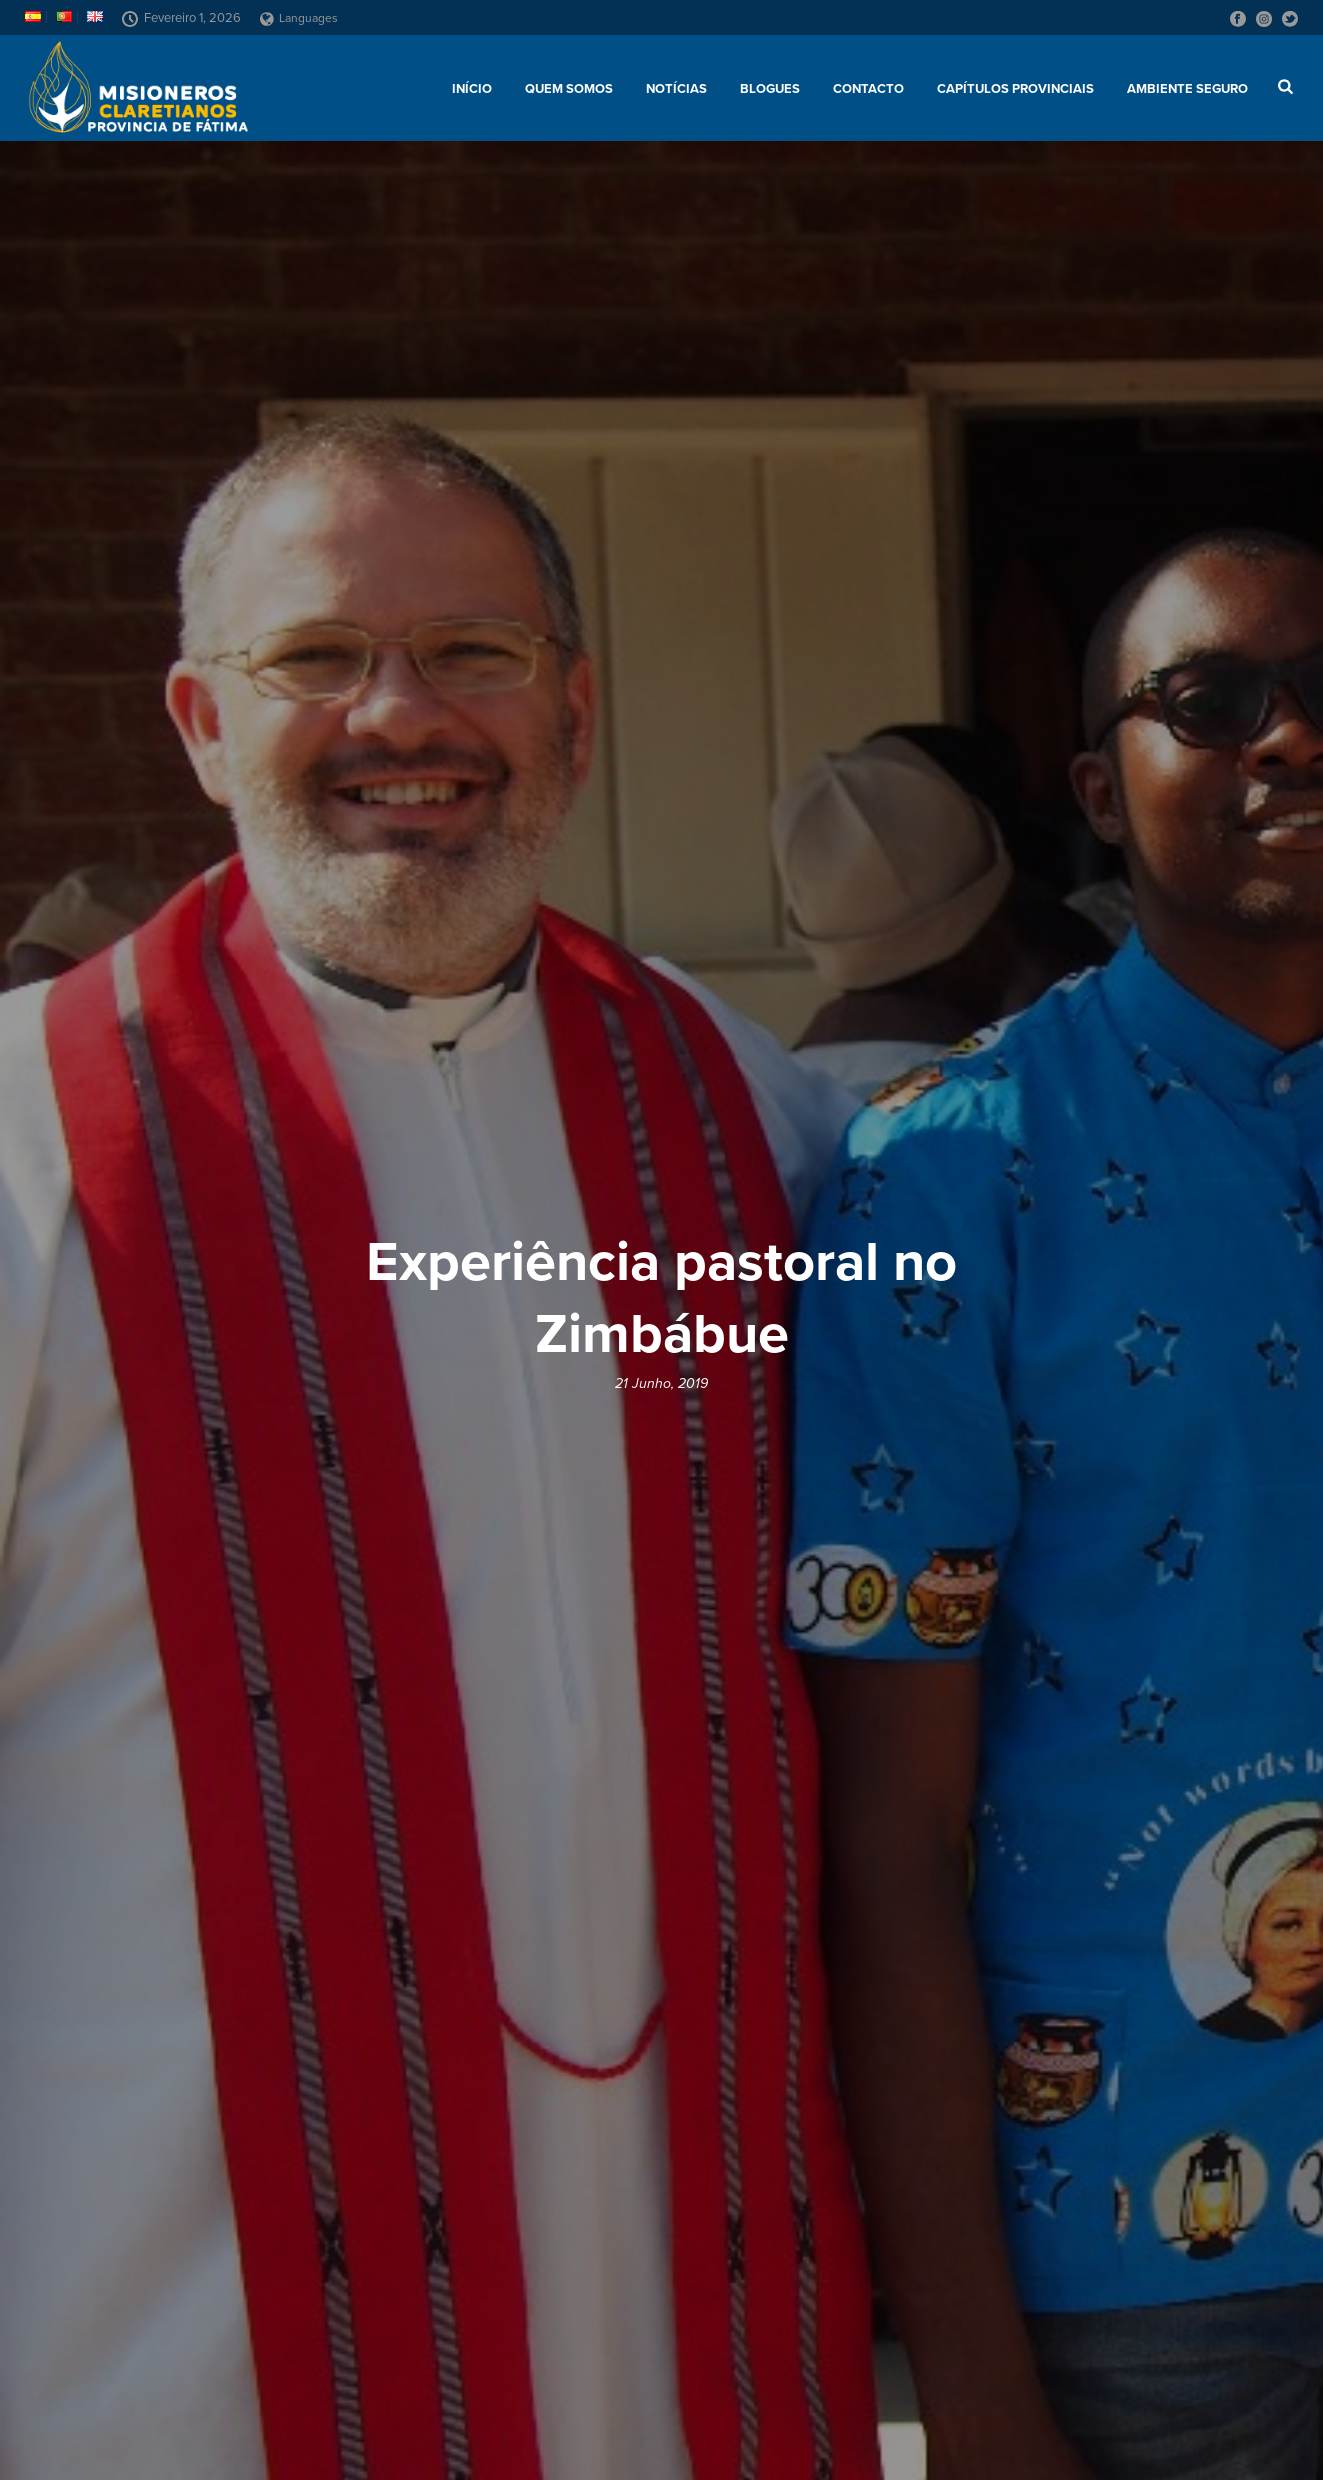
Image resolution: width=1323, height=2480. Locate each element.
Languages (299, 18)
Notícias (676, 89)
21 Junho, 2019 (661, 1383)
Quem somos (569, 89)
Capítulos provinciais (1015, 89)
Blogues (770, 89)
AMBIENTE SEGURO (1187, 89)
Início (472, 89)
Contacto (868, 89)
